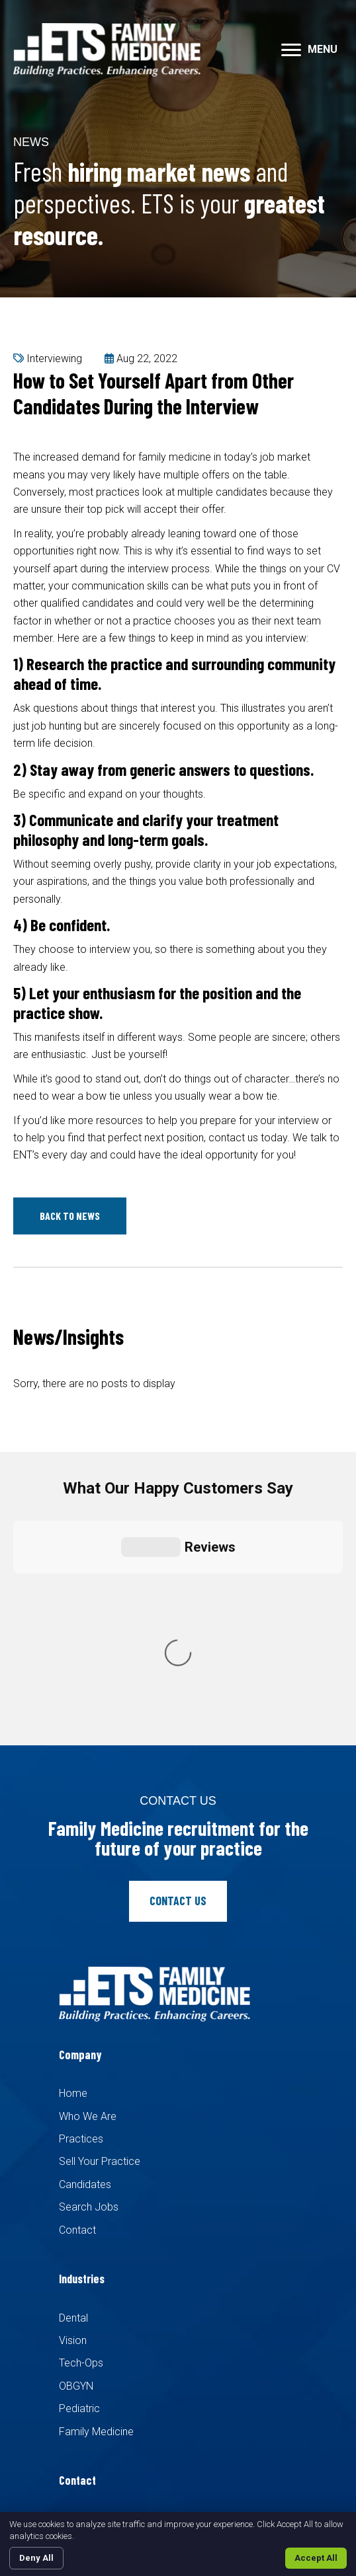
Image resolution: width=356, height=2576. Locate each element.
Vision (73, 2100)
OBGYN (76, 2145)
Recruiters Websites (264, 2419)
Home (73, 1853)
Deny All (36, 2558)
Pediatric (79, 2168)
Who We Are (87, 1876)
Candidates (85, 1944)
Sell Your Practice (99, 1921)
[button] (291, 50)
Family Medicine (96, 2191)
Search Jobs (88, 1967)
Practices (81, 1898)
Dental (73, 2077)
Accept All (315, 2558)
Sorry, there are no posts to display (94, 1383)
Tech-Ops (81, 2123)
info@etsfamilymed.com (120, 2348)
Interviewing (54, 358)
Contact (77, 1989)
